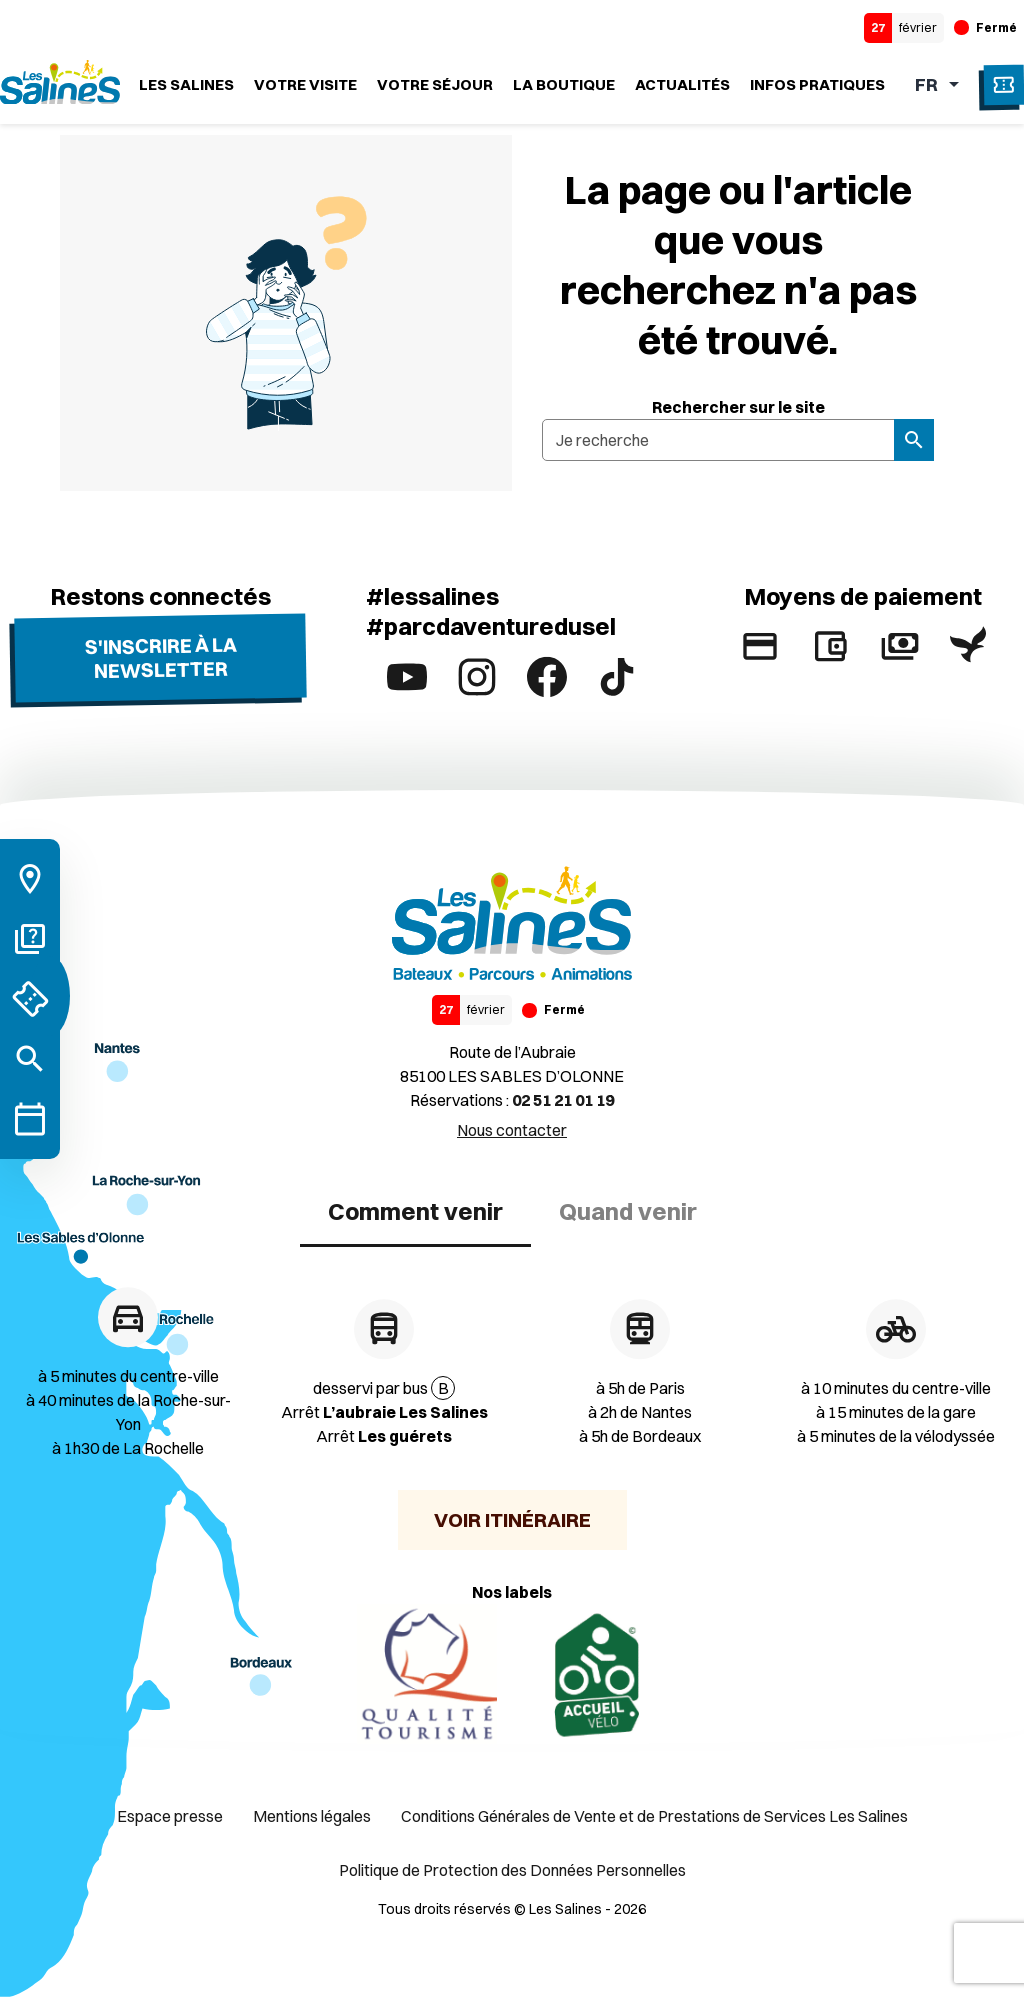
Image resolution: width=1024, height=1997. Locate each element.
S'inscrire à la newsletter (160, 657)
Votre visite (305, 84)
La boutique (564, 84)
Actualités (682, 84)
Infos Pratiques (817, 84)
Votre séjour (435, 84)
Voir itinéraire (512, 1519)
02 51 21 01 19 (563, 1100)
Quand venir (628, 1211)
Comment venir (415, 1211)
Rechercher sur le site (738, 407)
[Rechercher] (30, 1059)
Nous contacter (512, 1130)
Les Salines (186, 84)
